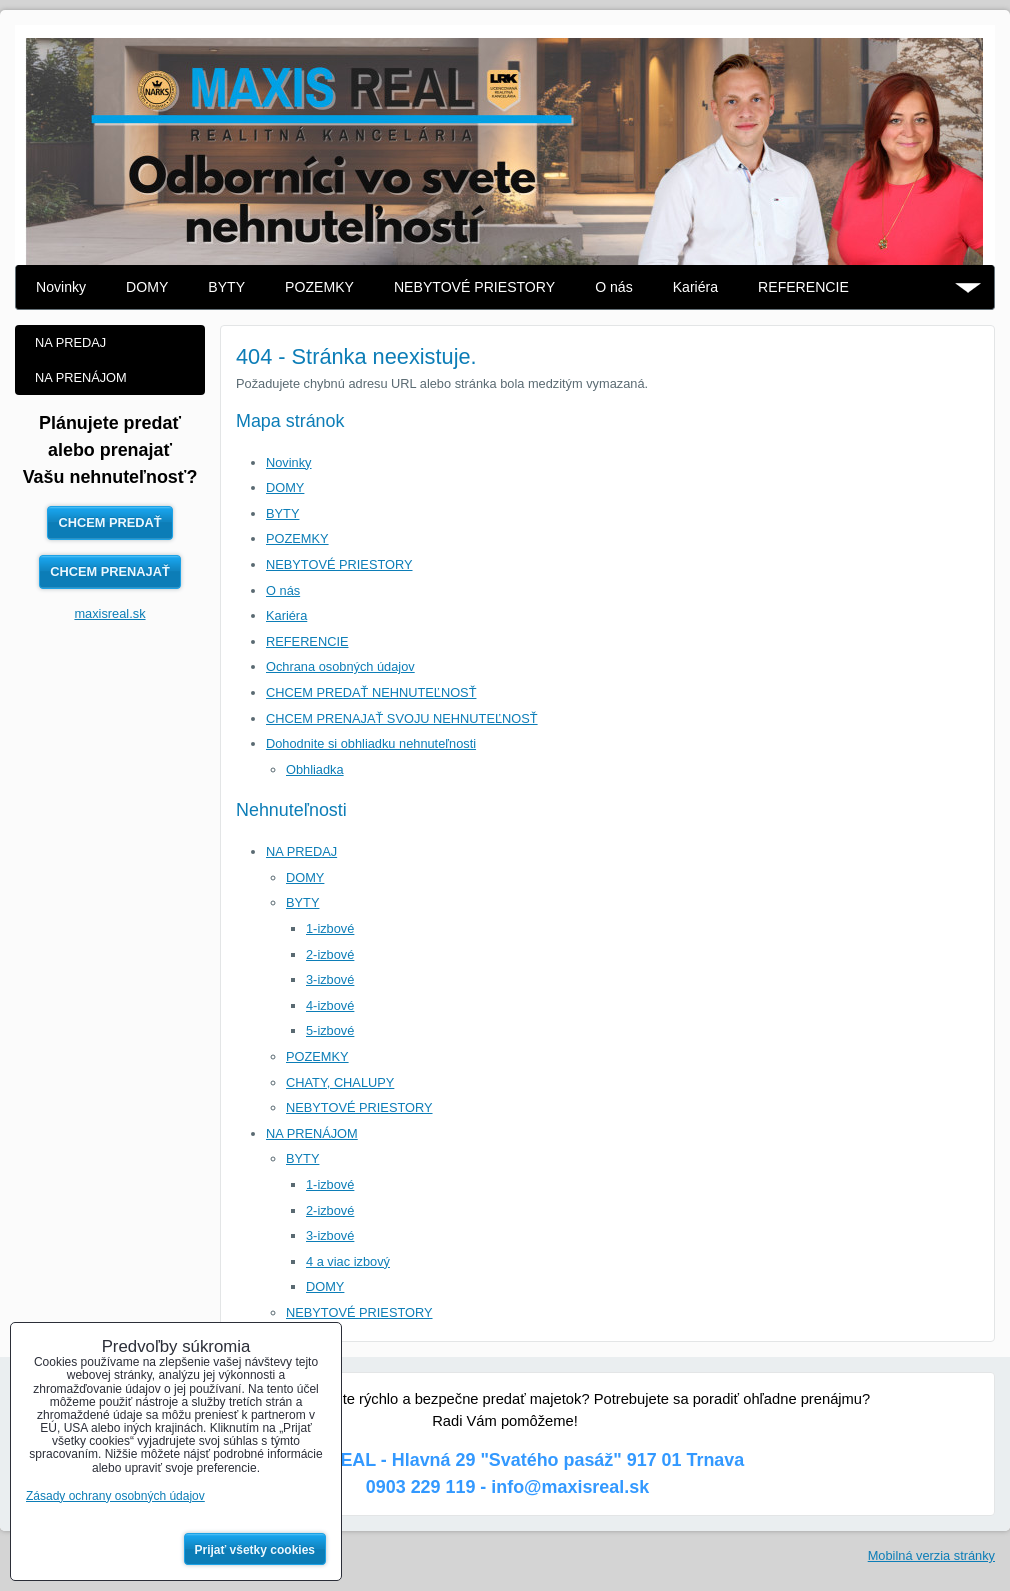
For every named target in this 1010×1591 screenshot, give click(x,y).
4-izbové (330, 1005)
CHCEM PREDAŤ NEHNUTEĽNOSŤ (371, 692)
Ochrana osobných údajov (340, 666)
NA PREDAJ (301, 851)
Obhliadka (315, 769)
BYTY (226, 287)
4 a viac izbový (348, 1261)
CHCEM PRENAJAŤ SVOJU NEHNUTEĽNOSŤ (402, 718)
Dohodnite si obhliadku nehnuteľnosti (371, 743)
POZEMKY (319, 287)
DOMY (147, 287)
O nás (614, 287)
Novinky (61, 287)
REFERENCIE (803, 287)
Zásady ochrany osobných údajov (115, 1496)
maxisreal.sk (109, 613)
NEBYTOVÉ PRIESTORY (474, 287)
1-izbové (330, 928)
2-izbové (330, 954)
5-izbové (330, 1030)
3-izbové (330, 979)
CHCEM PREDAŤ (109, 522)
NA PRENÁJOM (312, 1133)
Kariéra (695, 287)
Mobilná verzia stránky (931, 1555)
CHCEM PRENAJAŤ (109, 571)
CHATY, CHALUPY (340, 1082)
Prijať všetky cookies (255, 1550)
